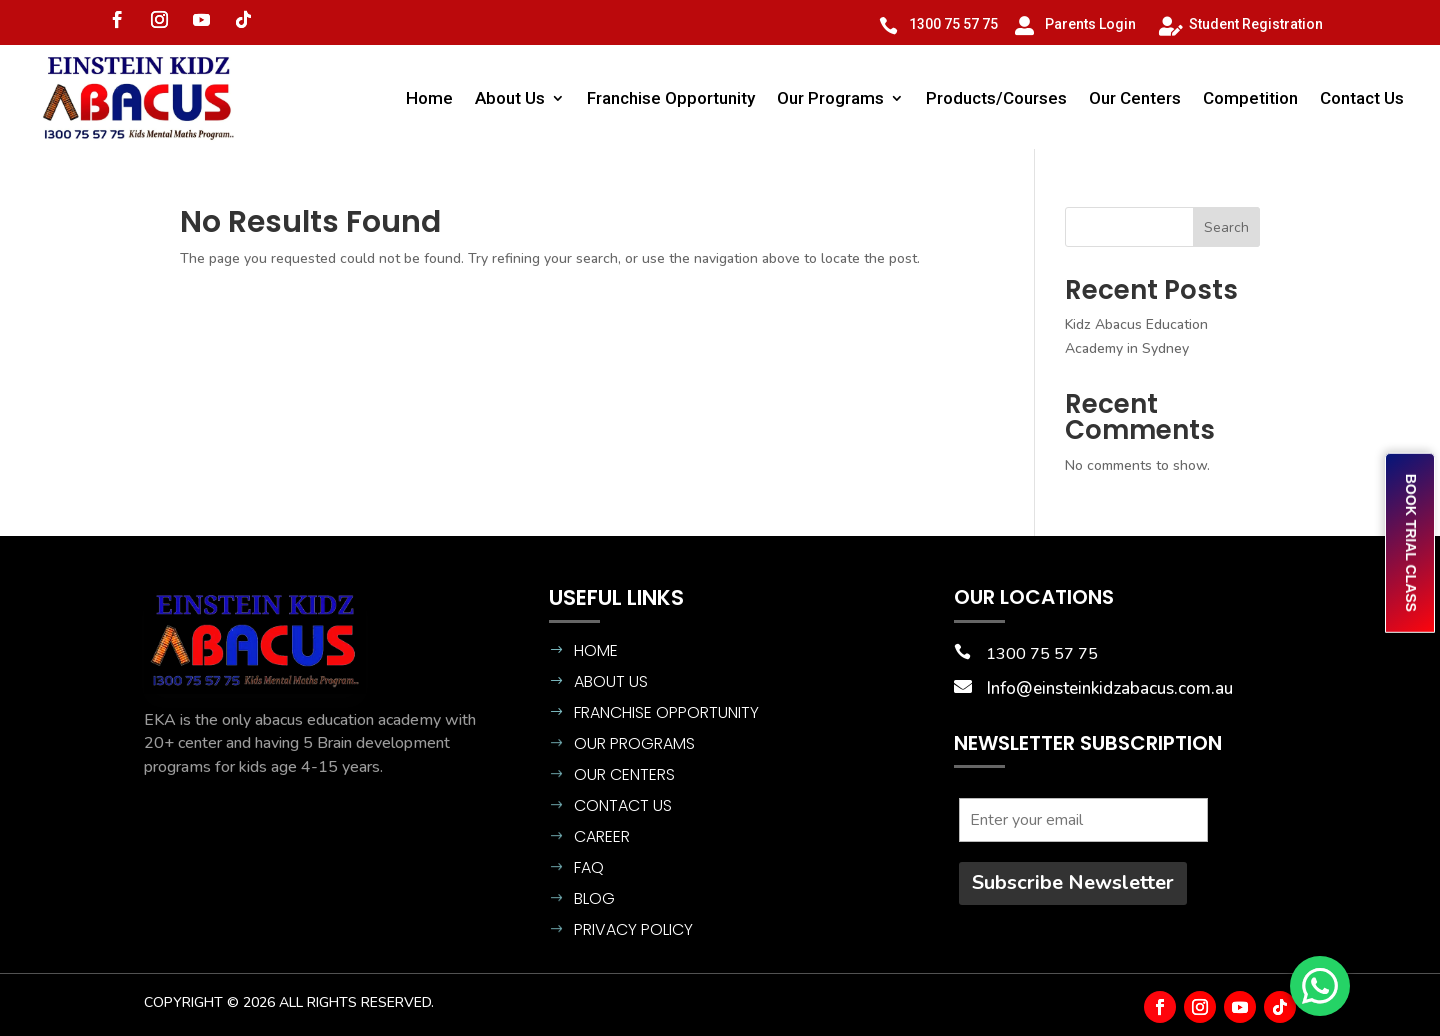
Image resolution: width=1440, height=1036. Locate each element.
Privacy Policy (633, 929)
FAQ (589, 867)
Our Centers (1135, 98)
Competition (1250, 98)
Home (429, 98)
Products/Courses (996, 98)
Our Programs (830, 98)
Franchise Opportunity (671, 98)
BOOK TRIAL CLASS (1411, 543)
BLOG (594, 898)
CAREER (602, 836)
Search (1226, 227)
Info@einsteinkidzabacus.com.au (1110, 688)
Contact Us (1362, 98)
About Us (510, 98)
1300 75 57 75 (953, 24)
